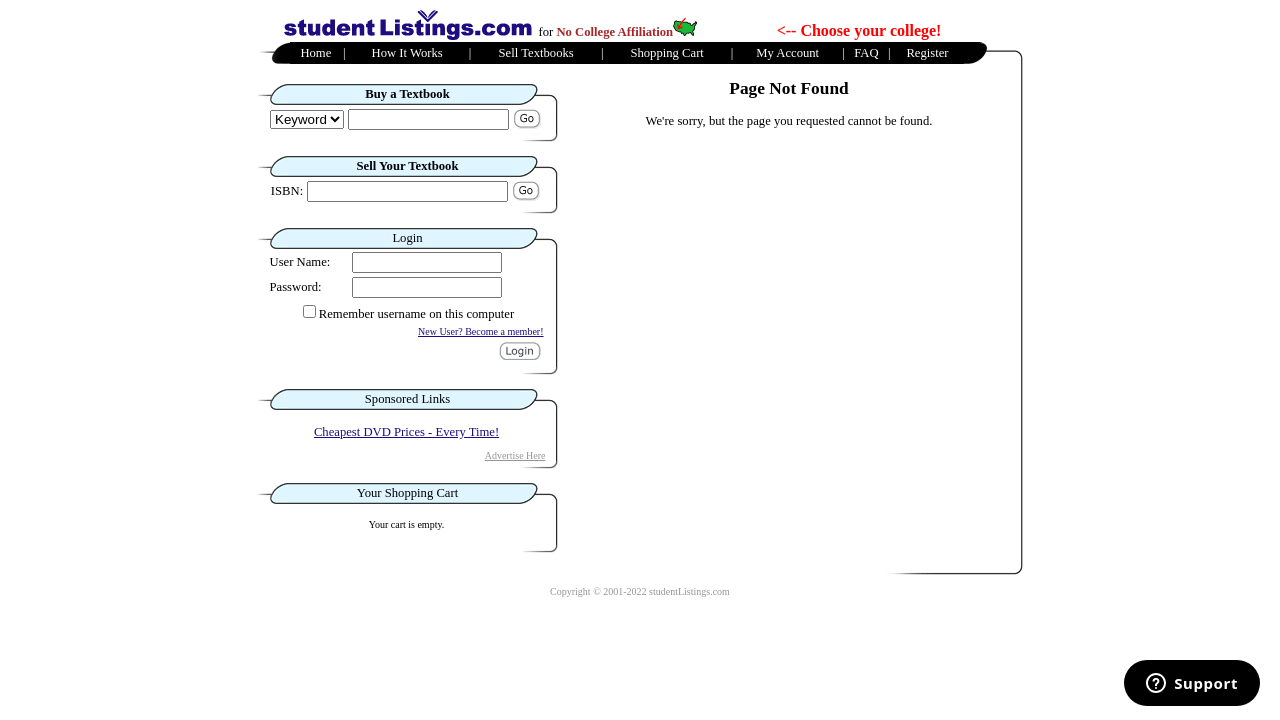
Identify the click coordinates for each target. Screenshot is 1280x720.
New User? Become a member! (481, 331)
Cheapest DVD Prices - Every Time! (406, 432)
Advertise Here (515, 455)
